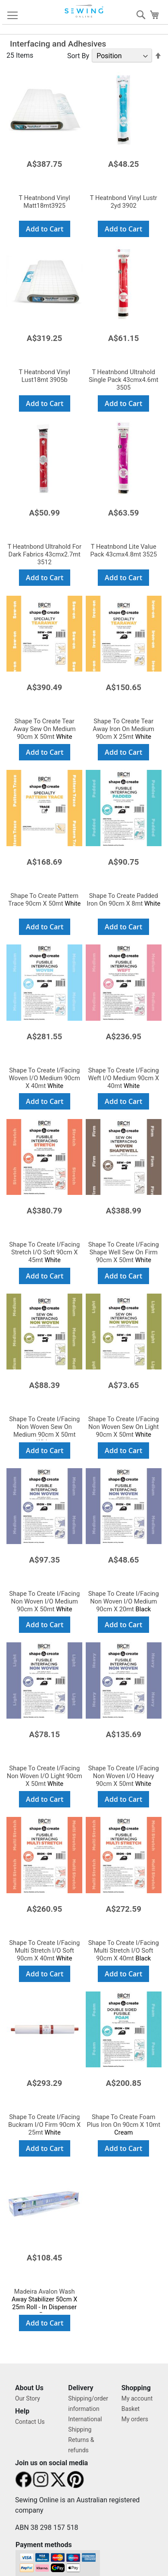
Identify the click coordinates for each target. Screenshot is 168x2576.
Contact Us (30, 2421)
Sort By (78, 56)
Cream (123, 2124)
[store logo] (85, 11)
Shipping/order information (88, 2403)
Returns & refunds (81, 2445)
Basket (130, 2408)
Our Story (27, 2398)
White (44, 729)
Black (123, 1601)
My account (137, 2398)
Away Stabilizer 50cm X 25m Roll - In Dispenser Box (45, 2303)
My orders (134, 2419)
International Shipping (85, 2424)
